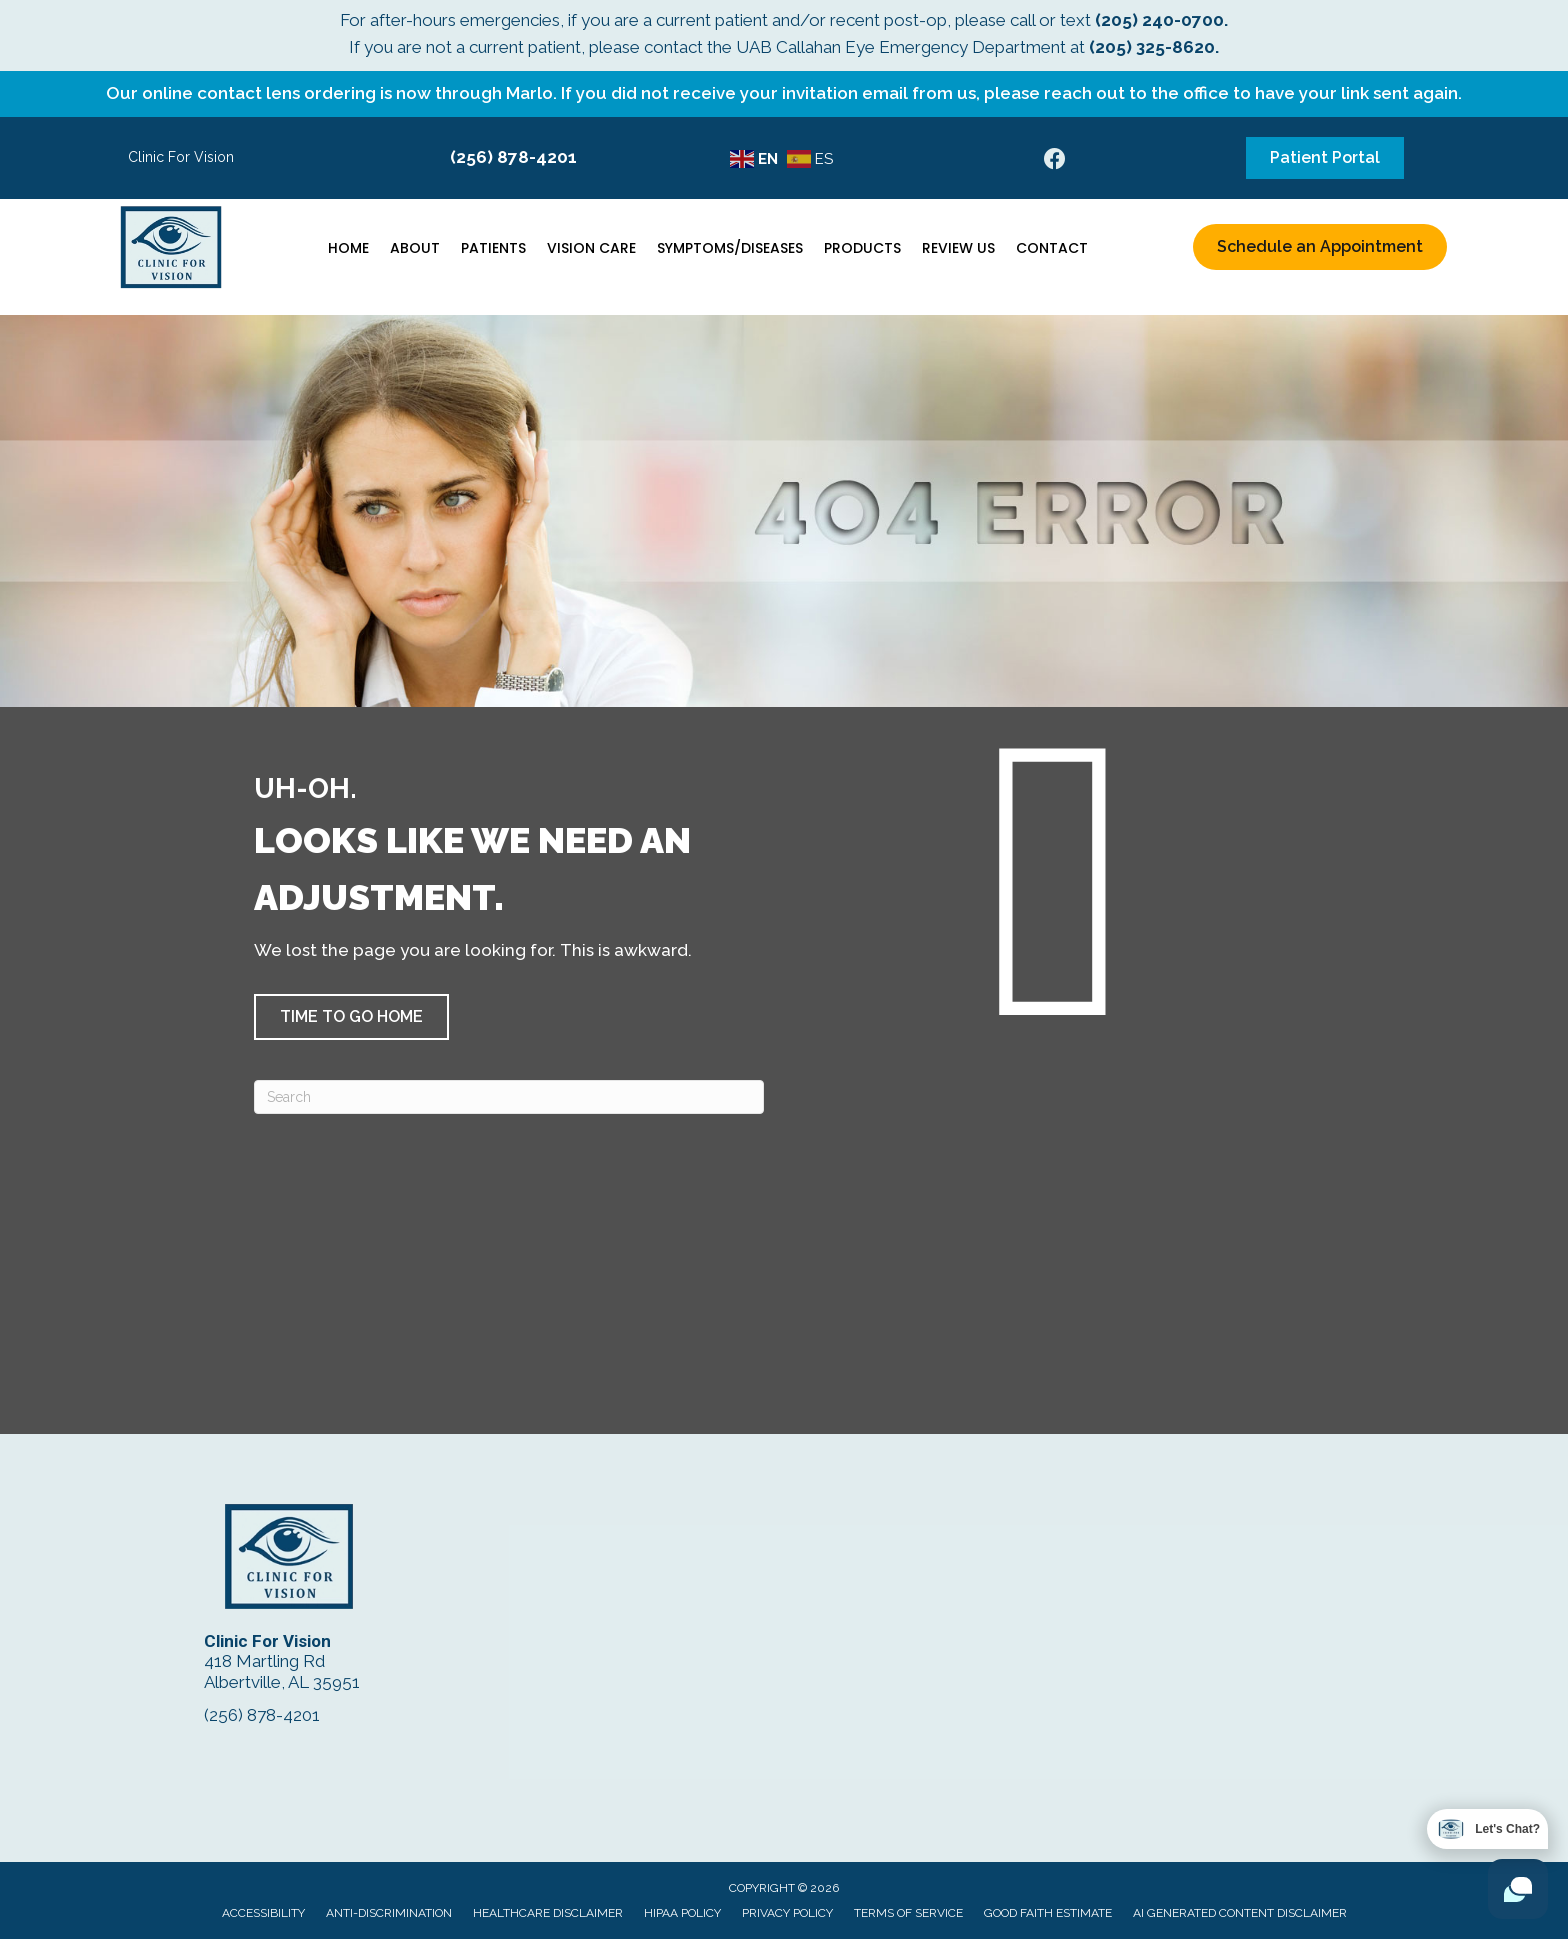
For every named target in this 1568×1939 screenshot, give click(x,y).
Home (348, 248)
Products (862, 248)
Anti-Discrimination (389, 1913)
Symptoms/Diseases (730, 248)
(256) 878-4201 (513, 157)
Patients (493, 248)
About (415, 248)
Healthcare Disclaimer (548, 1913)
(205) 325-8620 (1152, 47)
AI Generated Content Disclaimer (1240, 1913)
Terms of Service (908, 1913)
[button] (351, 1017)
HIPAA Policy (682, 1913)
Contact (1052, 248)
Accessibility (263, 1913)
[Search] (509, 1097)
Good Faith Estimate (1048, 1913)
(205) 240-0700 (1159, 20)
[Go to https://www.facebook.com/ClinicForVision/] (1055, 161)
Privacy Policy (787, 1913)
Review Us (958, 248)
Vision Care (591, 248)
